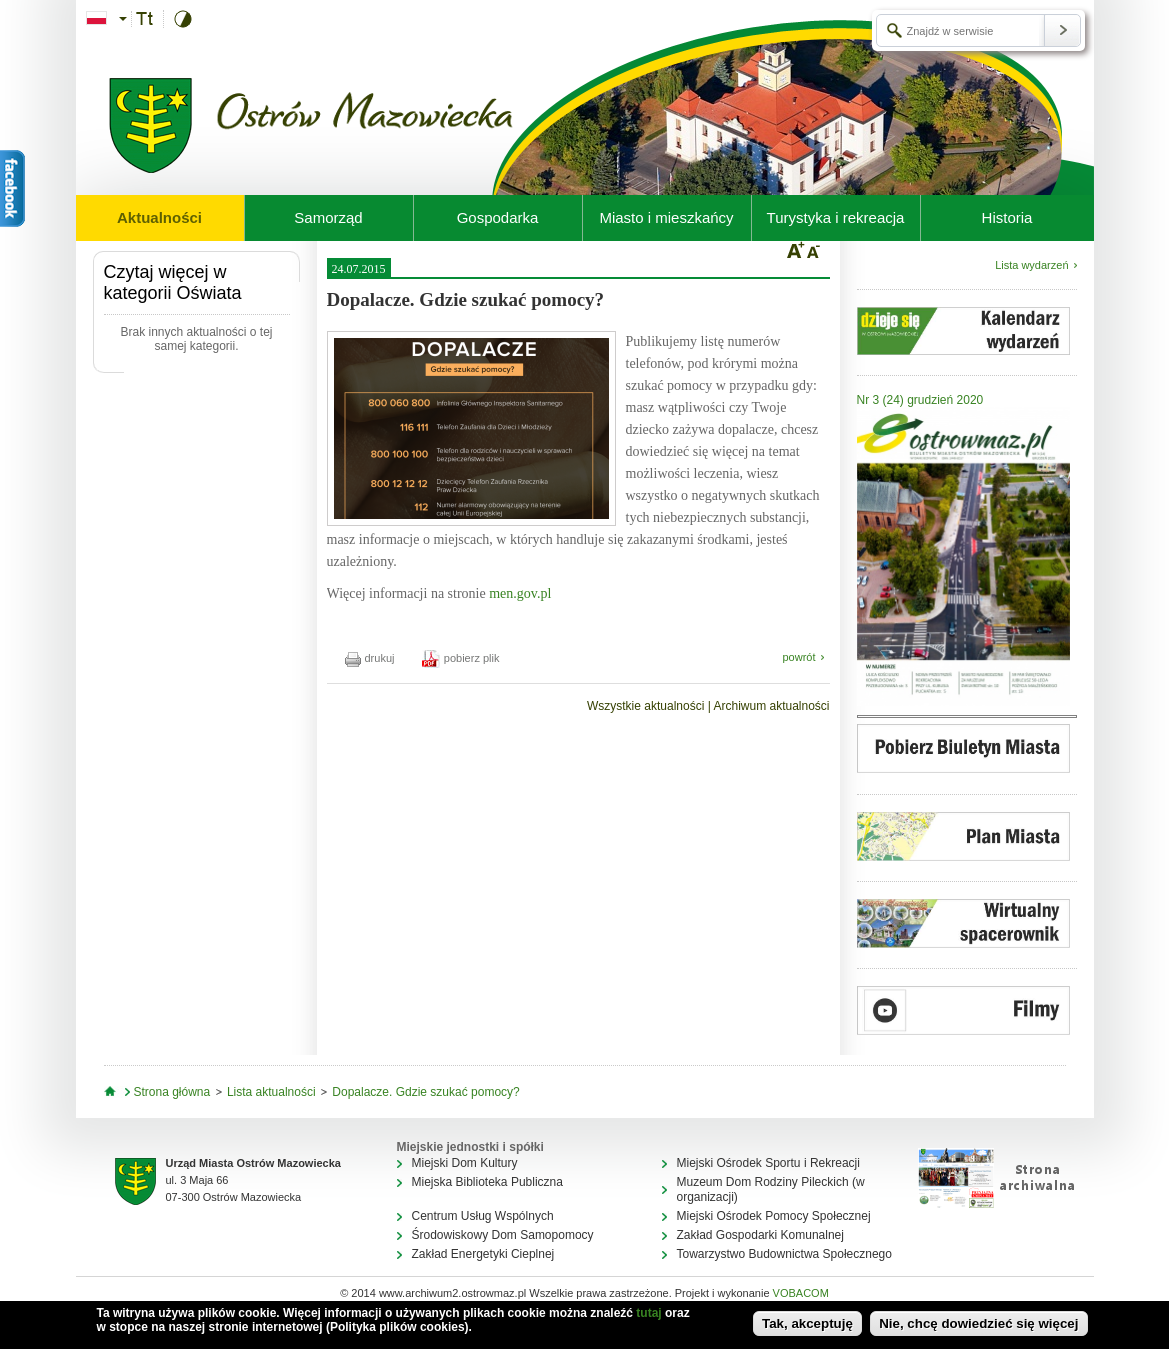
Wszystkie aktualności (645, 706)
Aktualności (159, 217)
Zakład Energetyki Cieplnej (483, 1254)
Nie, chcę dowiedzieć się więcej (978, 1323)
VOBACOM (801, 1293)
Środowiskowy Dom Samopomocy (503, 1235)
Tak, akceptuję (807, 1323)
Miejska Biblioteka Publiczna (487, 1182)
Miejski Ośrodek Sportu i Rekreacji (768, 1163)
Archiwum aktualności (771, 706)
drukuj (370, 658)
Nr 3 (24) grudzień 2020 (920, 400)
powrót (798, 657)
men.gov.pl (520, 593)
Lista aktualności (271, 1092)
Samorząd (328, 217)
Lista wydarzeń (1031, 265)
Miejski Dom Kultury (465, 1163)
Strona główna (172, 1092)
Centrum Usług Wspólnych (483, 1216)
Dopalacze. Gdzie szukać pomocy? (425, 1092)
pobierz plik (461, 658)
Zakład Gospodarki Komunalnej (760, 1235)
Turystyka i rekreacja (836, 217)
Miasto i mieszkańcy (666, 217)
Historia (1007, 217)
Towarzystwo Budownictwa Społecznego (784, 1254)
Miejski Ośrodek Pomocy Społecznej (774, 1216)
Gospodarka (498, 217)
